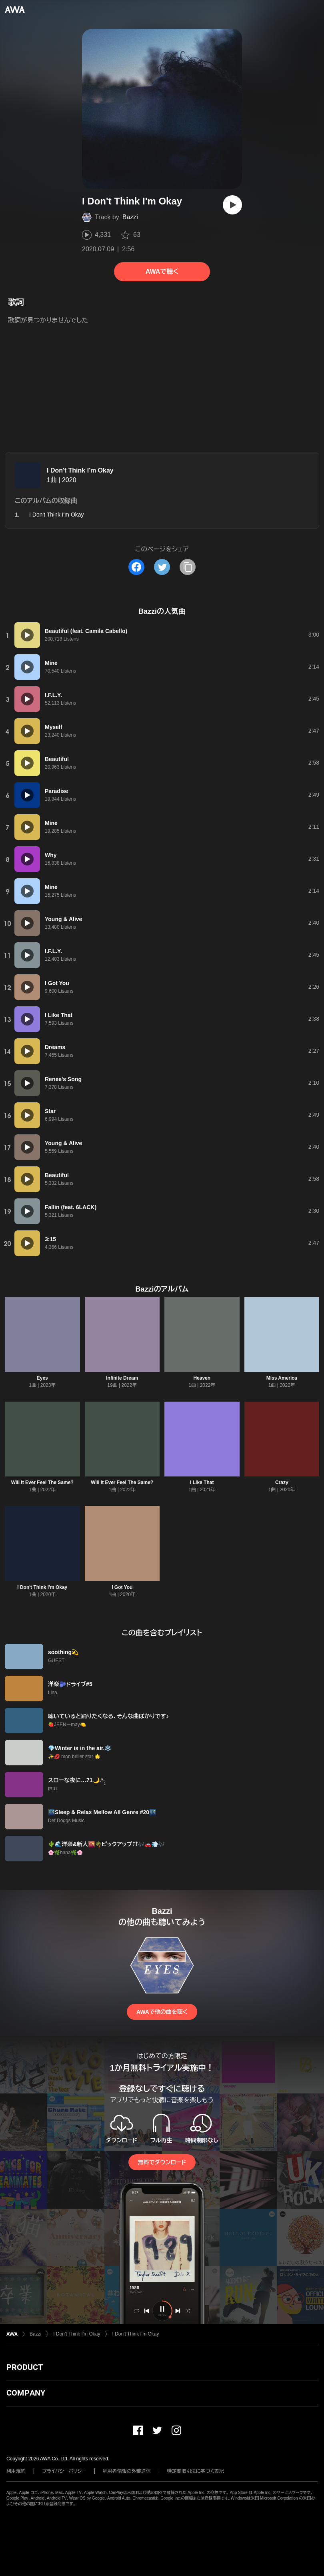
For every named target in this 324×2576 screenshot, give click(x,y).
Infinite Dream (122, 1378)
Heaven (201, 1378)
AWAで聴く (162, 271)
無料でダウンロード (162, 2162)
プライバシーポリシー (64, 2471)
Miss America (281, 1378)
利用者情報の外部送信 (127, 2471)
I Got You (122, 1587)
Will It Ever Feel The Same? (42, 1482)
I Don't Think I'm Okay (80, 470)
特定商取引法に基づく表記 (195, 2471)
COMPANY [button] (25, 2393)
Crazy (281, 1482)
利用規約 (16, 2471)
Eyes (42, 1378)
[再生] (232, 204)
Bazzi (130, 217)
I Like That (202, 1482)
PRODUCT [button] (24, 2367)
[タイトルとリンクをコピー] (188, 567)
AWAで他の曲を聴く (162, 2012)
